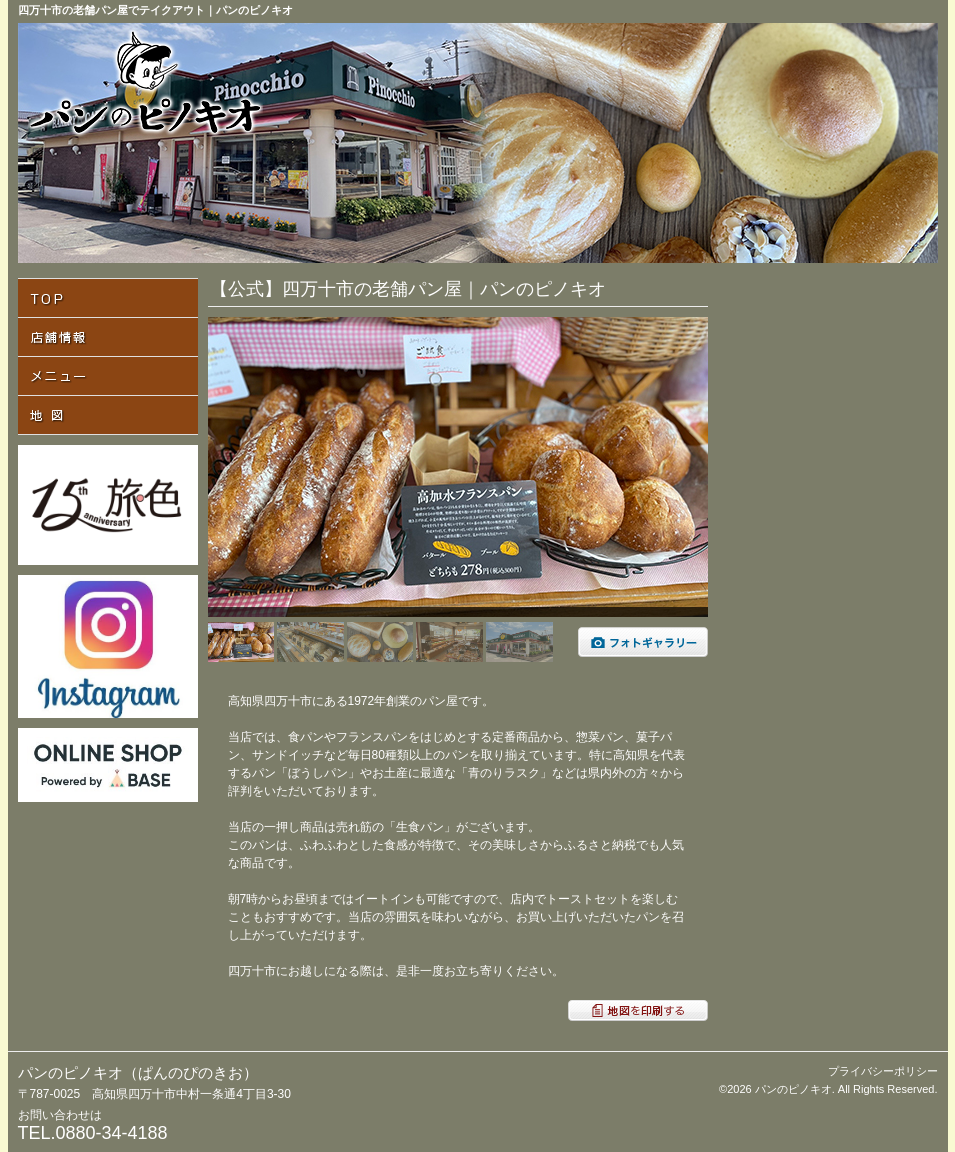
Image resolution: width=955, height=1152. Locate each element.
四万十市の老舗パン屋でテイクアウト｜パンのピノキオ (155, 10)
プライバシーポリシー (883, 1071)
